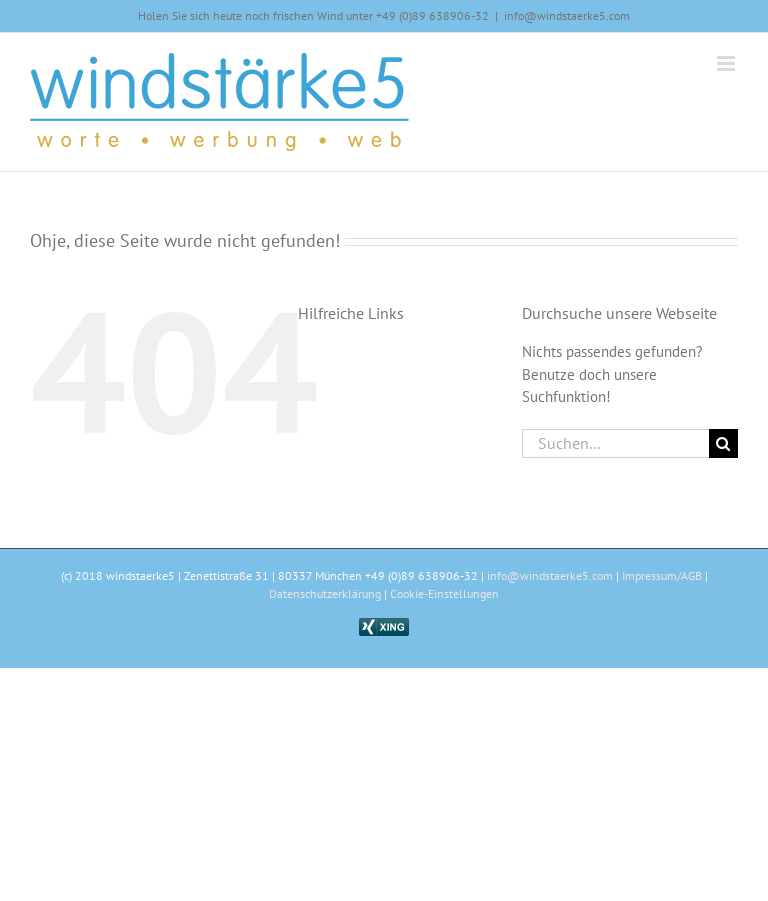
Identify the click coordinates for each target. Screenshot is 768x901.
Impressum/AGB (662, 575)
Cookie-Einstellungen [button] (444, 593)
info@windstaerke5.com (567, 15)
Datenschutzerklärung (325, 593)
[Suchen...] (615, 443)
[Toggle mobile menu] (727, 63)
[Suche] (723, 443)
